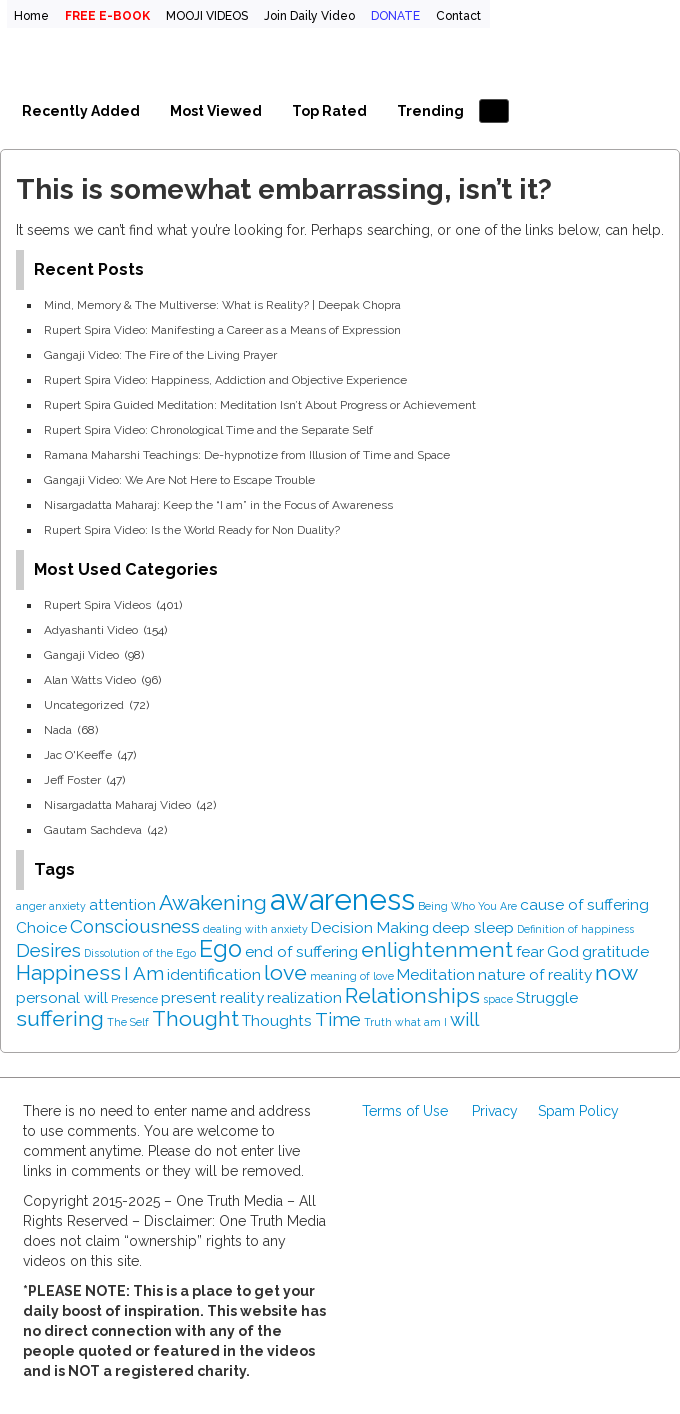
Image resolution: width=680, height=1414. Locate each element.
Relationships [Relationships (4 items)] (412, 995)
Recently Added (81, 111)
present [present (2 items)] (189, 997)
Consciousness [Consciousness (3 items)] (135, 926)
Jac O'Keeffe (78, 755)
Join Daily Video (309, 16)
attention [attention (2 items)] (122, 904)
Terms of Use (405, 1111)
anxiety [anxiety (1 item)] (67, 906)
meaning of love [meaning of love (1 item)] (352, 976)
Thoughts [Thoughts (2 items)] (277, 1020)
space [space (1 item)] (498, 999)
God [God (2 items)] (563, 951)
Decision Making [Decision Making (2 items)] (370, 927)
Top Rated (329, 111)
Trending (430, 111)
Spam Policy (578, 1111)
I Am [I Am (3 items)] (144, 973)
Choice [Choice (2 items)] (41, 927)
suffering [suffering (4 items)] (60, 1018)
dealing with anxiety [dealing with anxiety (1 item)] (255, 929)
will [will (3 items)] (464, 1019)
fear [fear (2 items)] (530, 951)
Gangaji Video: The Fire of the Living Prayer (160, 355)
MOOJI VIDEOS (207, 16)
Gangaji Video (81, 655)
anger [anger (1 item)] (31, 906)
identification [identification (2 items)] (214, 974)
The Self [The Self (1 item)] (128, 1022)
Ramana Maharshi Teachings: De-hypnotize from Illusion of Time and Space (247, 455)
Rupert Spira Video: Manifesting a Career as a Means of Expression (222, 330)
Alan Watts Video (90, 680)
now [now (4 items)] (616, 972)
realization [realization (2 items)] (304, 997)
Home (31, 16)
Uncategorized (84, 705)
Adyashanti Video (91, 630)
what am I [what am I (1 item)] (421, 1022)
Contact (458, 16)
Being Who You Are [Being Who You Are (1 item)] (467, 906)
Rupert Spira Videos (97, 605)
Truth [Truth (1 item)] (378, 1022)
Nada (58, 730)
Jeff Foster (72, 780)
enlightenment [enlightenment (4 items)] (437, 949)
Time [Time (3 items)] (338, 1019)
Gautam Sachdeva (93, 830)
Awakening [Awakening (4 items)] (213, 902)
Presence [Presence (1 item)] (134, 999)
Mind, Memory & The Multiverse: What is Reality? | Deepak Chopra (222, 305)
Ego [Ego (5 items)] (220, 948)
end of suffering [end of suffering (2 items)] (301, 951)
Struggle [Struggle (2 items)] (547, 997)
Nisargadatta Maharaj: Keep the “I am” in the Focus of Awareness (218, 505)
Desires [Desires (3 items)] (48, 950)
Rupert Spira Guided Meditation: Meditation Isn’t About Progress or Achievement (260, 405)
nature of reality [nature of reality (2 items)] (535, 974)
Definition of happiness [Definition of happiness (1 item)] (575, 929)
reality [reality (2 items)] (242, 997)
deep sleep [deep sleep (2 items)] (473, 927)
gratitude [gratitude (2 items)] (615, 951)
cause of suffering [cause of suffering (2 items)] (584, 904)
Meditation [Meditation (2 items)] (436, 974)
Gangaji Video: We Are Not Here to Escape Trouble (179, 480)
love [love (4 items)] (285, 972)
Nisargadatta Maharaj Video (117, 805)
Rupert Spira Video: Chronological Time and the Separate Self (208, 430)
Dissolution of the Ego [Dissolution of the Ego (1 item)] (140, 953)
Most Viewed (216, 111)
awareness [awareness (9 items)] (342, 899)
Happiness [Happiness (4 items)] (68, 972)
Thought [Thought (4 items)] (195, 1018)
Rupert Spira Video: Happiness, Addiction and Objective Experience (225, 380)
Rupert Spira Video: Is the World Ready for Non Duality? (192, 530)
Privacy (495, 1111)
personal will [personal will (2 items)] (62, 997)
